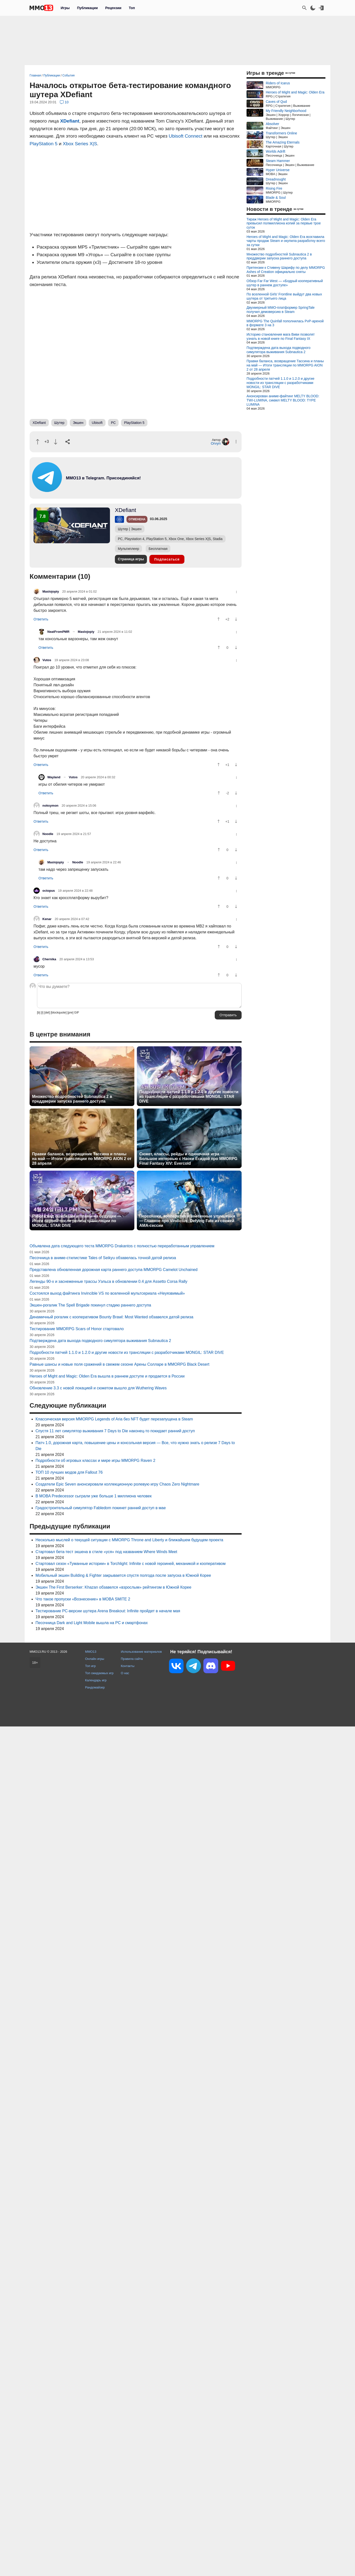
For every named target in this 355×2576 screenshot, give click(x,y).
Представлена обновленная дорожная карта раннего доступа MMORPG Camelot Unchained (113, 1270)
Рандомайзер (95, 1687)
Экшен (78, 423)
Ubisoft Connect (185, 136)
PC (113, 423)
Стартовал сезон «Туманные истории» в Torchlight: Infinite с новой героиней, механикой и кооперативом (131, 1563)
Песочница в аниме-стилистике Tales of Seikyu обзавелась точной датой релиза (103, 1258)
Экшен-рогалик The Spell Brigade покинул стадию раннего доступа (90, 1305)
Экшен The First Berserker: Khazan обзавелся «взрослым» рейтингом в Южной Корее (113, 1587)
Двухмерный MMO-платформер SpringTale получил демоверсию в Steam (281, 310)
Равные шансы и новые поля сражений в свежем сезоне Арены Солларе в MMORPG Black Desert (119, 1364)
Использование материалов (141, 1651)
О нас (125, 1673)
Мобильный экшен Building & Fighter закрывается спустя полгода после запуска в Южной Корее (123, 1575)
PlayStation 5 (43, 143)
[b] (38, 1012)
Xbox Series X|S (80, 143)
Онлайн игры (94, 1659)
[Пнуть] (55, 441)
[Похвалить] (37, 441)
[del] (47, 1012)
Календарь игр (95, 1680)
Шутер (59, 423)
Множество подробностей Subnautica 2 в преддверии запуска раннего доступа (72, 1098)
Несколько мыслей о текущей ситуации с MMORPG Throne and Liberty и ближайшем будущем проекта (129, 1540)
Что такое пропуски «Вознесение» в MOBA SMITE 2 (83, 1599)
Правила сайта (132, 1659)
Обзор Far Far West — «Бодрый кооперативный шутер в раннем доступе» (285, 283)
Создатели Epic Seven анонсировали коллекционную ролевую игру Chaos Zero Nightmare (117, 1484)
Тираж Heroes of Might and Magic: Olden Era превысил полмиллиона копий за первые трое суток (284, 223)
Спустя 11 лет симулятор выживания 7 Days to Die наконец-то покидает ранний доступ (115, 1431)
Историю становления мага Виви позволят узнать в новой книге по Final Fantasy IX (281, 336)
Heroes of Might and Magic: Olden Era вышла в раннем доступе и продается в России (107, 1376)
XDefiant (69, 121)
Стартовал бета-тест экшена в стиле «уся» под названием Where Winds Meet (106, 1552)
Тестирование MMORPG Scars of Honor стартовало (77, 1329)
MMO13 (90, 1651)
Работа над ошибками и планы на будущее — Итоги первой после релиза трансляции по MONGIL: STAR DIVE (76, 1221)
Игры (65, 8)
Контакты (127, 1666)
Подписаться (167, 559)
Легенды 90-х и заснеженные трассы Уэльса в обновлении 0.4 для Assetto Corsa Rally (108, 1281)
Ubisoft (97, 423)
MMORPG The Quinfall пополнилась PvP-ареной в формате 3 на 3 (285, 323)
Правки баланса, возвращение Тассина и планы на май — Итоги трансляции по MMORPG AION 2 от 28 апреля (81, 1158)
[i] (42, 1012)
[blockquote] (59, 1012)
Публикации (87, 8)
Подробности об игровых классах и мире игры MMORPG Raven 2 (95, 1460)
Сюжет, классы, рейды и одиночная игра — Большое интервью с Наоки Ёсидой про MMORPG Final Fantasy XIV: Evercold (188, 1158)
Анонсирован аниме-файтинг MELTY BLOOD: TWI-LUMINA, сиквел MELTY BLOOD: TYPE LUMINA (283, 400)
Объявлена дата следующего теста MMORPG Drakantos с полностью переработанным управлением (122, 1246)
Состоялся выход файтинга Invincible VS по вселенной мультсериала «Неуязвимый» (107, 1293)
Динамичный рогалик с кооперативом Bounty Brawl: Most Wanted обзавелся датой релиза (111, 1317)
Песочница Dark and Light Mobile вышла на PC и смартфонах (92, 1623)
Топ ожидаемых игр (99, 1673)
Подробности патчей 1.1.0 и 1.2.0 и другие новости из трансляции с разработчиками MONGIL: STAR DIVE (188, 1096)
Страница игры (131, 559)
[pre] (70, 1012)
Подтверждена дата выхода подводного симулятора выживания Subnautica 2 (100, 1341)
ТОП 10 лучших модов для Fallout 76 (69, 1472)
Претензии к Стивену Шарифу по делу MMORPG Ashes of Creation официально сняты (286, 270)
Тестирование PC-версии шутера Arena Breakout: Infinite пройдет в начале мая (108, 1611)
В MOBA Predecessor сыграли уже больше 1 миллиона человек (94, 1496)
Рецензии (113, 8)
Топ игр (90, 1666)
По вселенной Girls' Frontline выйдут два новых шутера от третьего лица (284, 296)
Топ (132, 8)
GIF (76, 1012)
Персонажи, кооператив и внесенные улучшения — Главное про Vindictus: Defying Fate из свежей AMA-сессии (187, 1221)
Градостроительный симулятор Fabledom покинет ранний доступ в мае (101, 1508)
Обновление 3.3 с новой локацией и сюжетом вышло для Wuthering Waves (98, 1388)
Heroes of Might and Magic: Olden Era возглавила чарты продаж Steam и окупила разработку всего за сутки (286, 241)
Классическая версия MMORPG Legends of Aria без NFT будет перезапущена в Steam (114, 1419)
